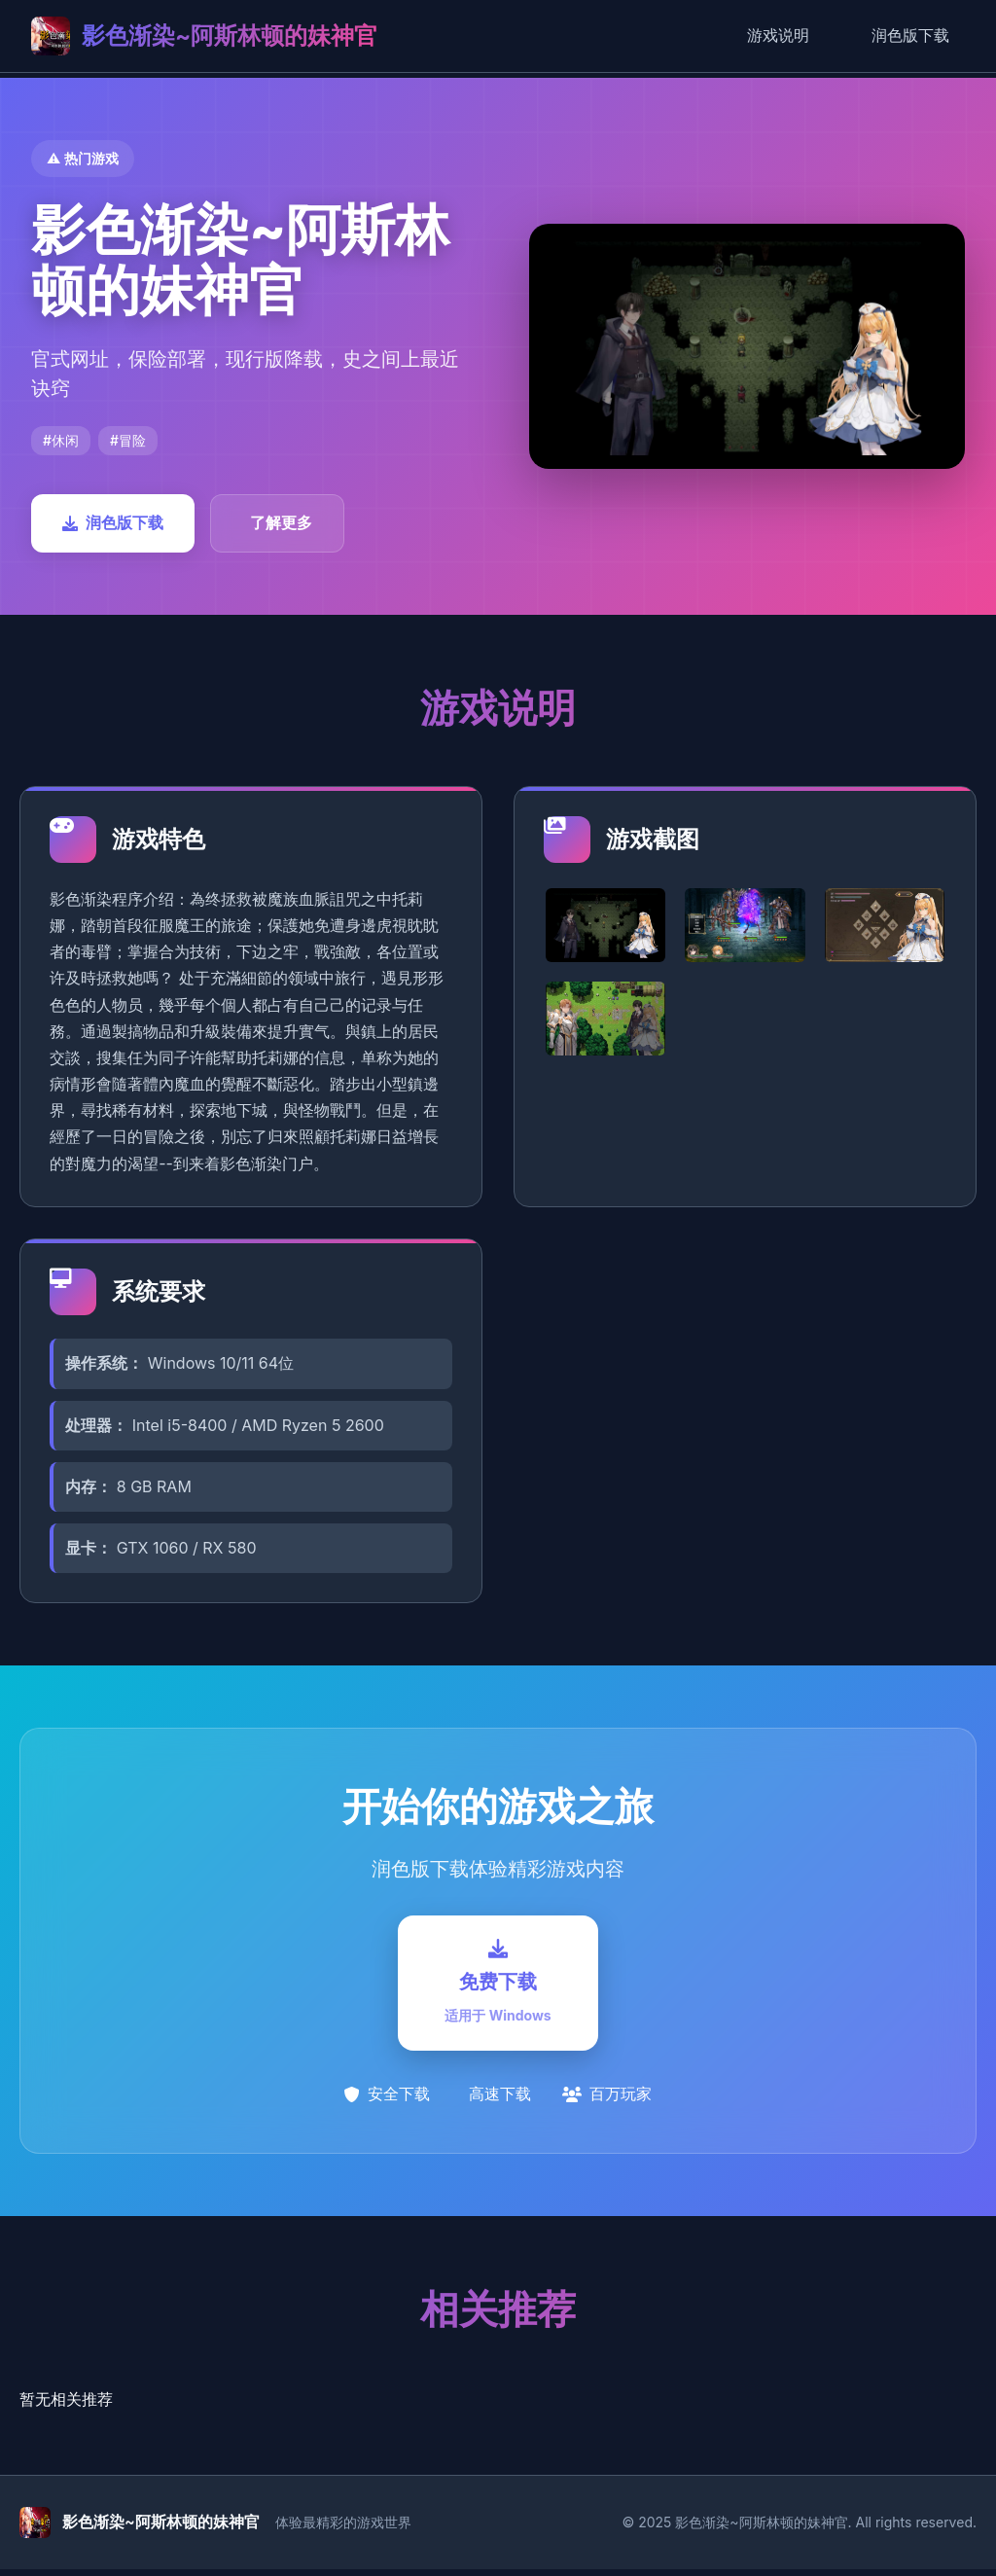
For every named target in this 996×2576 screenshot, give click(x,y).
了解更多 (281, 522)
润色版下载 (910, 35)
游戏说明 (778, 35)
